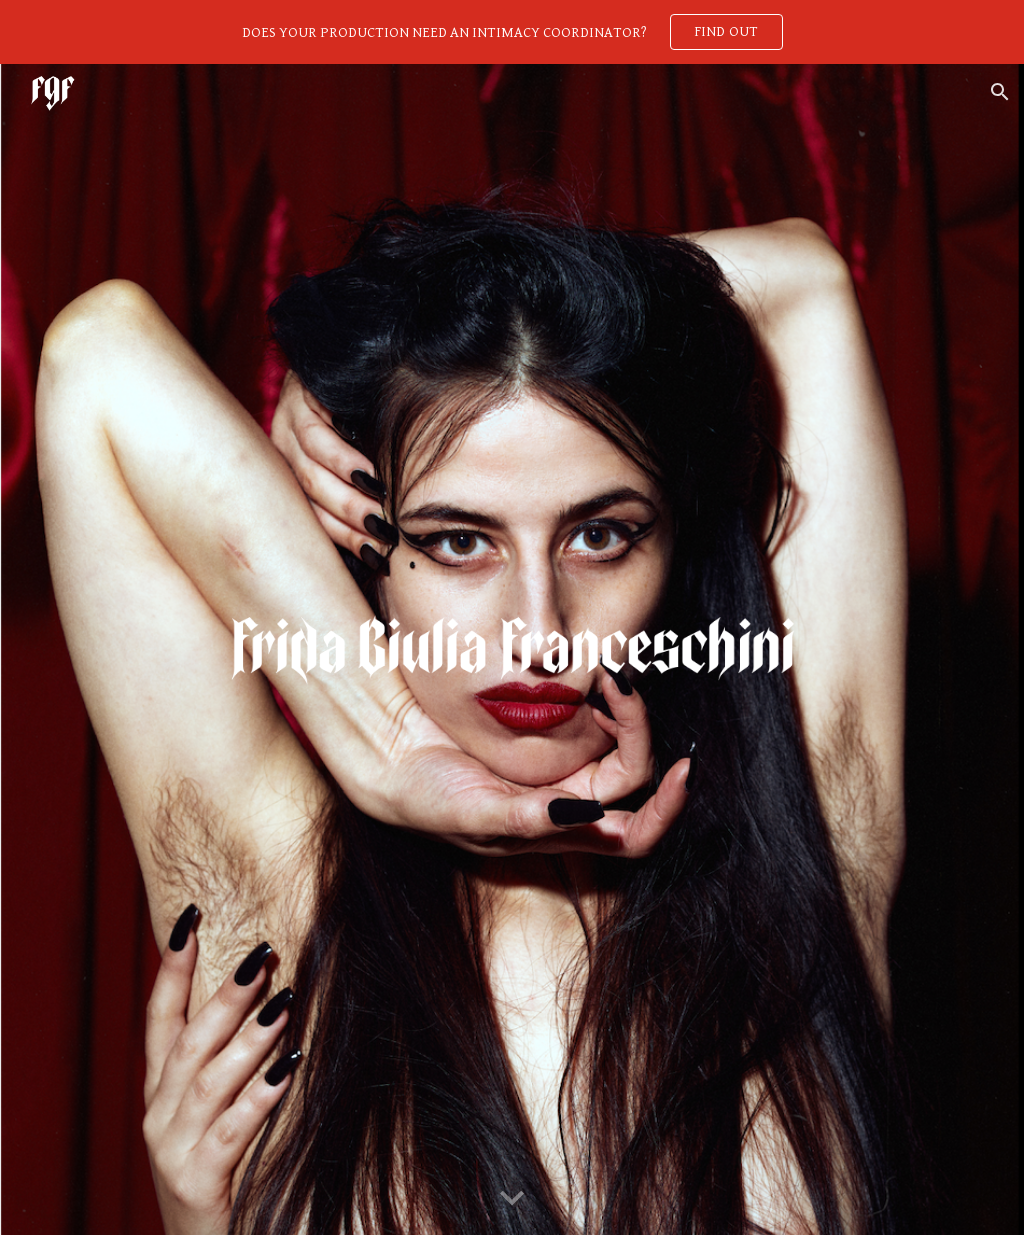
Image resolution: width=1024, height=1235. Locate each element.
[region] (512, 32)
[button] (1000, 92)
